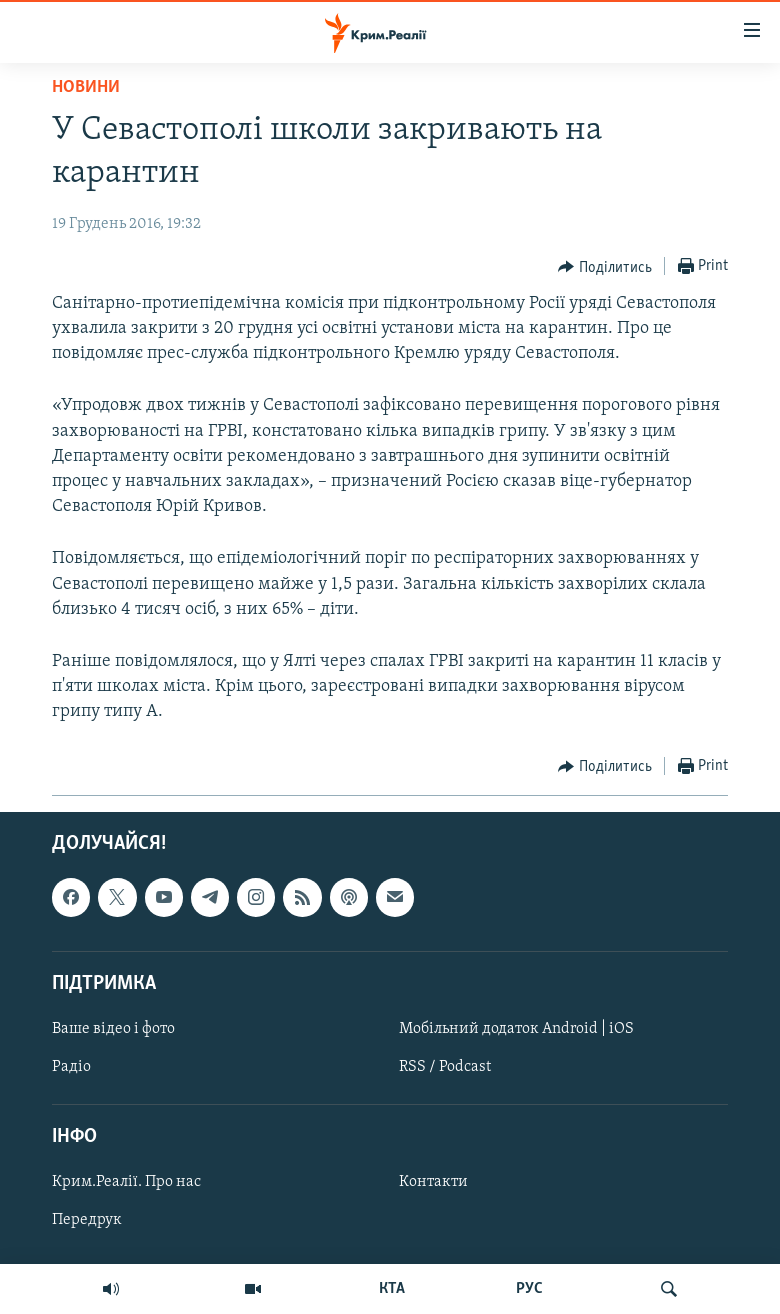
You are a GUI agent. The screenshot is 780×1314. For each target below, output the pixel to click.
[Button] (605, 267)
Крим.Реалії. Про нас (126, 1182)
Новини (86, 87)
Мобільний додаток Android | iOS (516, 1029)
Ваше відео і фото (113, 1029)
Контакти (433, 1182)
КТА (392, 1289)
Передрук (87, 1220)
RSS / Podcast (445, 1067)
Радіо (71, 1067)
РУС (529, 1289)
